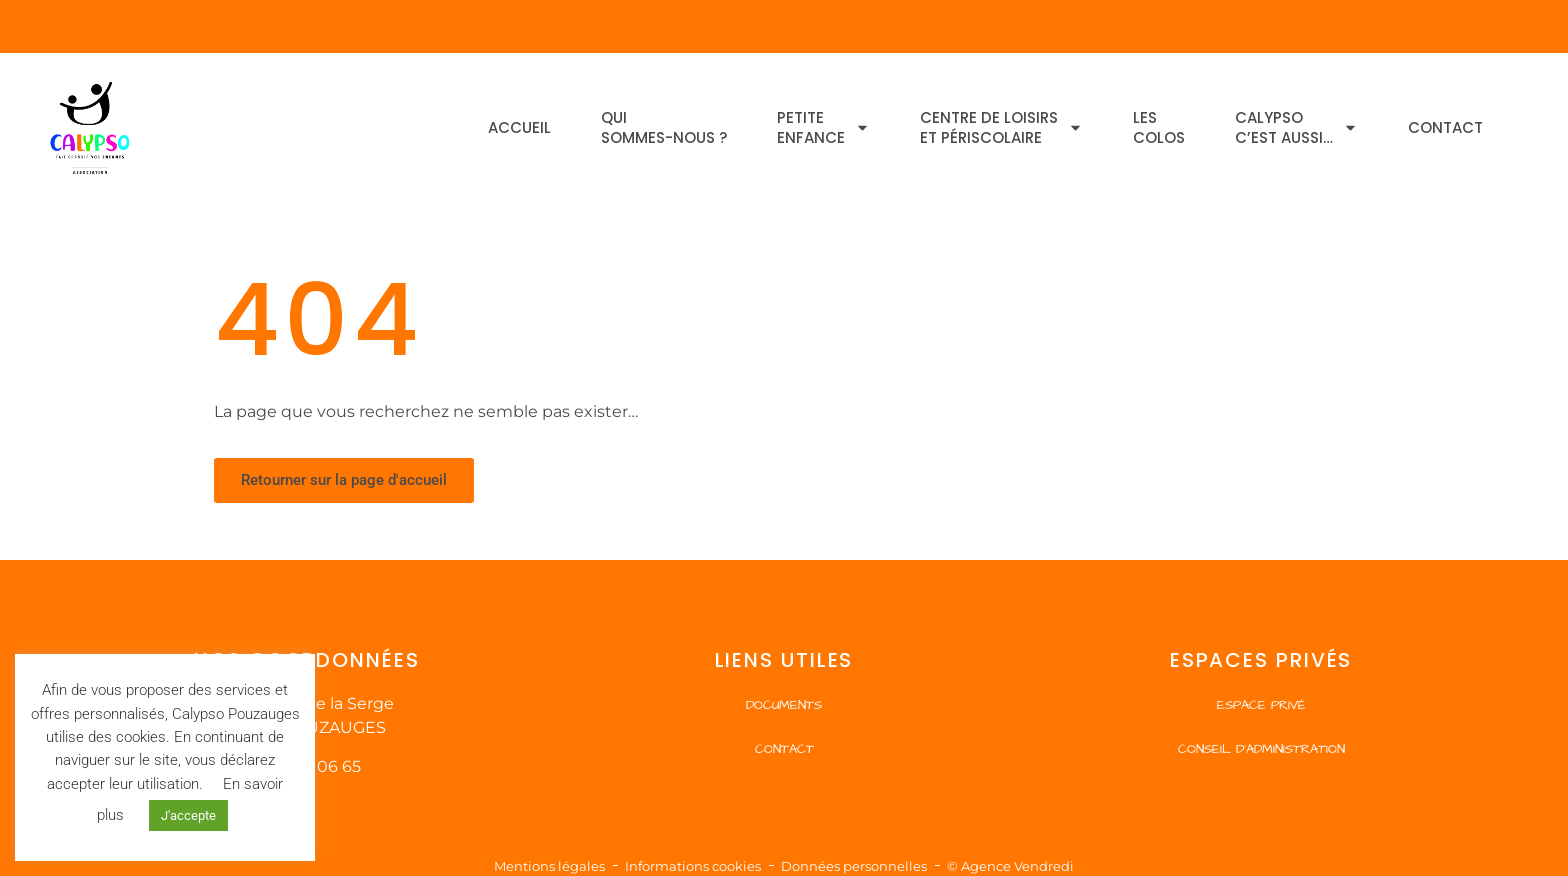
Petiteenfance (823, 127)
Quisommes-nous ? (664, 127)
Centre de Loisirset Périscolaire (1001, 127)
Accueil (519, 127)
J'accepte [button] (188, 815)
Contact (1445, 127)
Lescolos (1159, 127)
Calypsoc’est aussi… (1296, 127)
